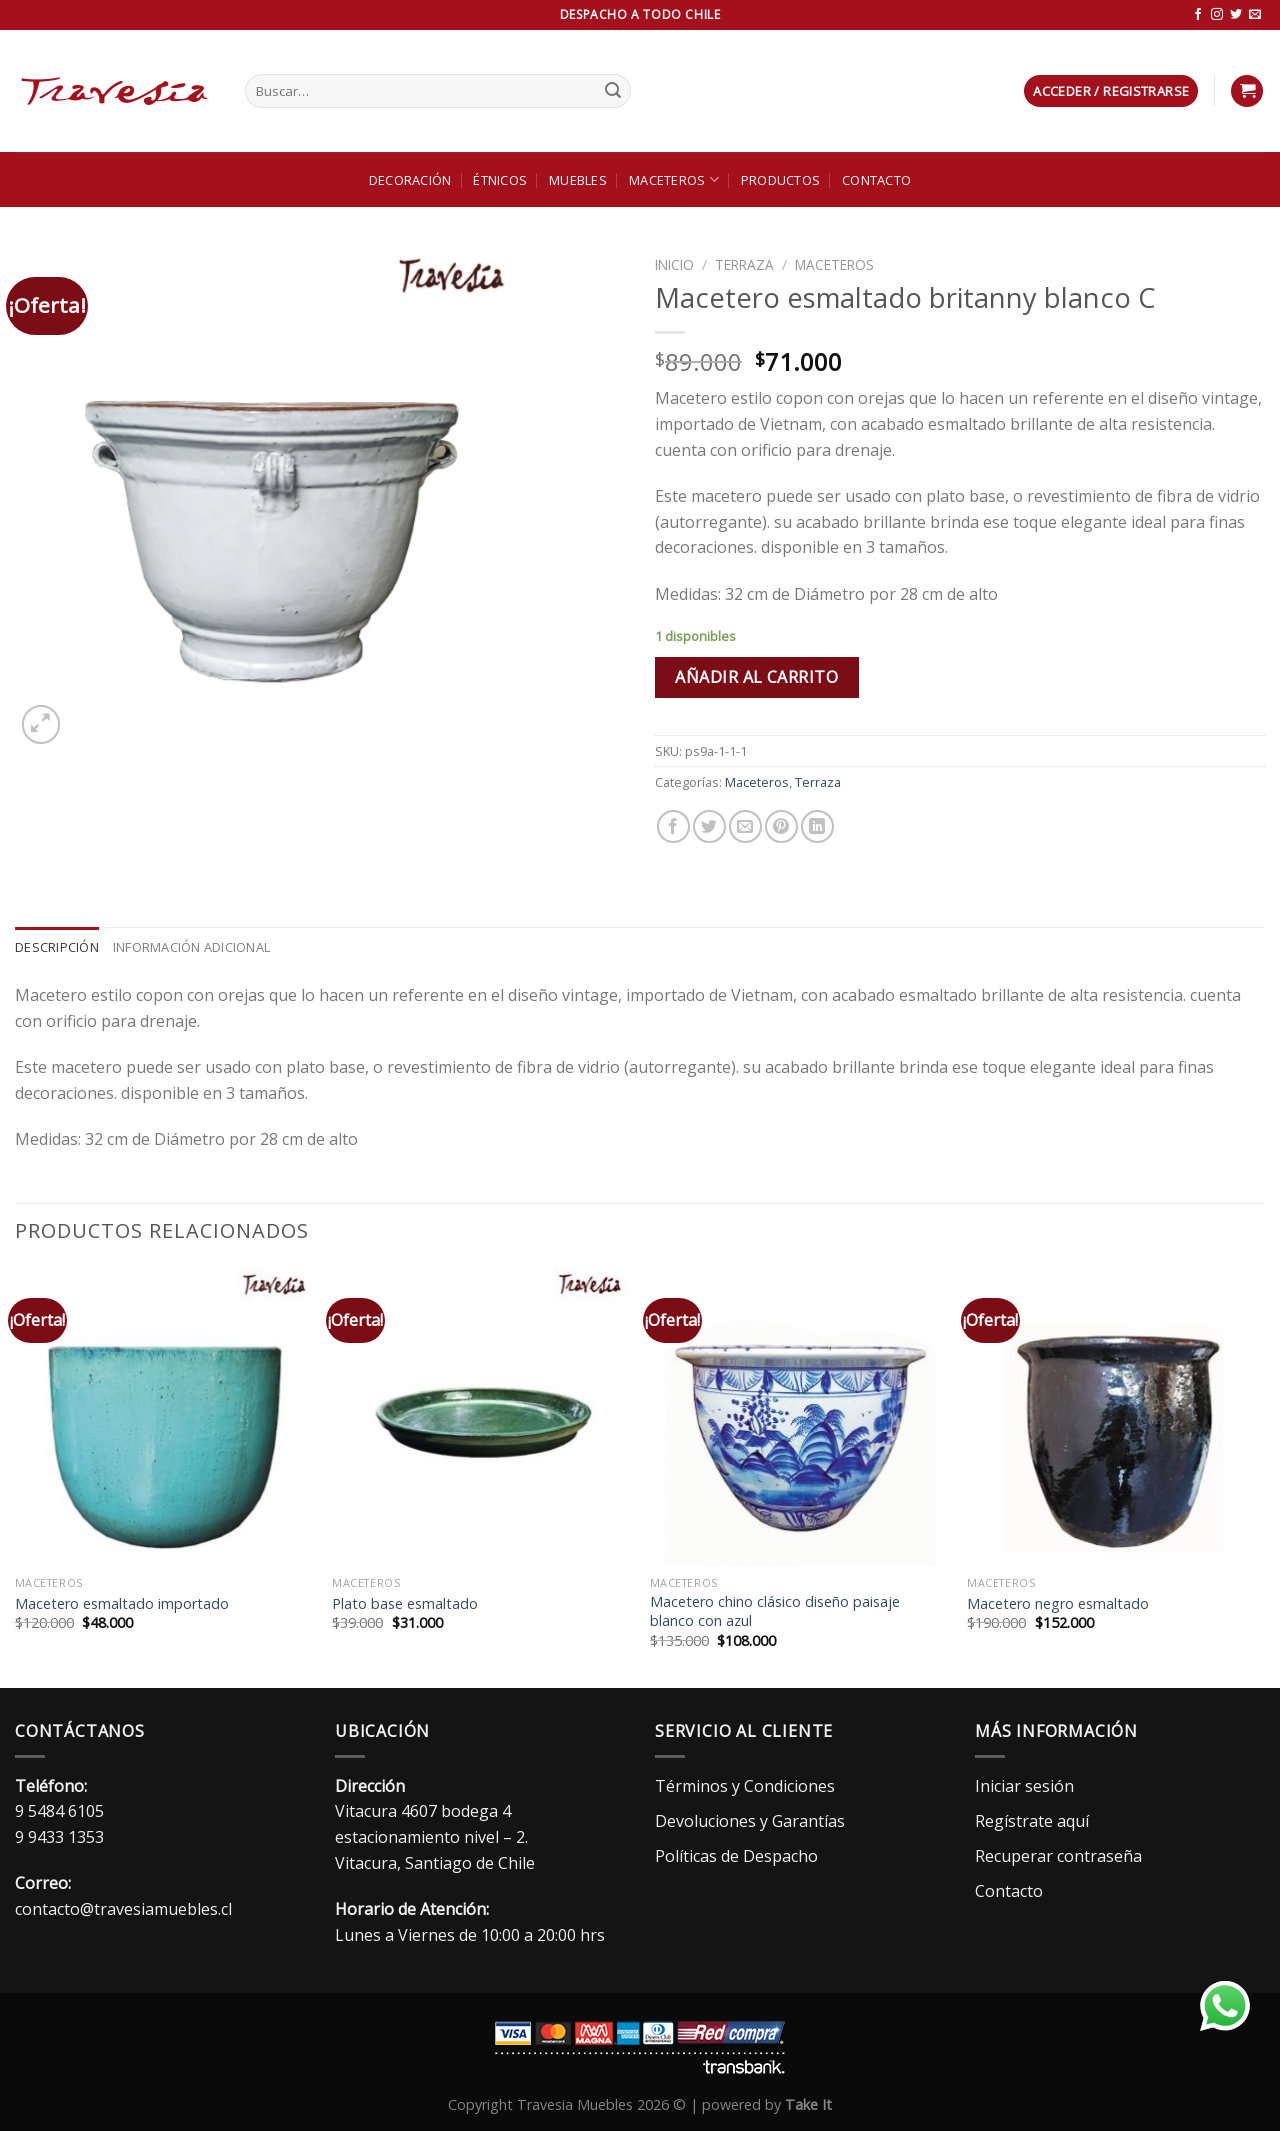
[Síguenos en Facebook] (1198, 15)
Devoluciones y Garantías (750, 1821)
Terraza (744, 264)
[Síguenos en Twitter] (1236, 15)
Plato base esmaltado (405, 1604)
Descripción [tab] (57, 947)
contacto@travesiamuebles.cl (123, 1909)
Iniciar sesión (1024, 1786)
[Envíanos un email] (1255, 15)
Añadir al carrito (756, 677)
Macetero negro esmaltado (1058, 1604)
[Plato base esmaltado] (481, 1417)
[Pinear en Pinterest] (781, 826)
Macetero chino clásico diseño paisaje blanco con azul (775, 1611)
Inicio (674, 264)
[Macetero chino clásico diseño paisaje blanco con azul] (799, 1417)
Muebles (578, 180)
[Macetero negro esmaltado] (1116, 1417)
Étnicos (500, 180)
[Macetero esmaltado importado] (164, 1417)
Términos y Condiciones (745, 1786)
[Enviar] (613, 91)
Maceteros (674, 179)
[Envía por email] (745, 826)
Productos (780, 180)
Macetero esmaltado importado (122, 1604)
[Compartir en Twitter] (709, 826)
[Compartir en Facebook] (673, 826)
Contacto (876, 180)
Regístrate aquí (1032, 1821)
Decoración (410, 180)
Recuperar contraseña (1058, 1856)
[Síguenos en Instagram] (1217, 15)
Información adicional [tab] (191, 947)
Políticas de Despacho (736, 1856)
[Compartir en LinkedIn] (817, 826)
